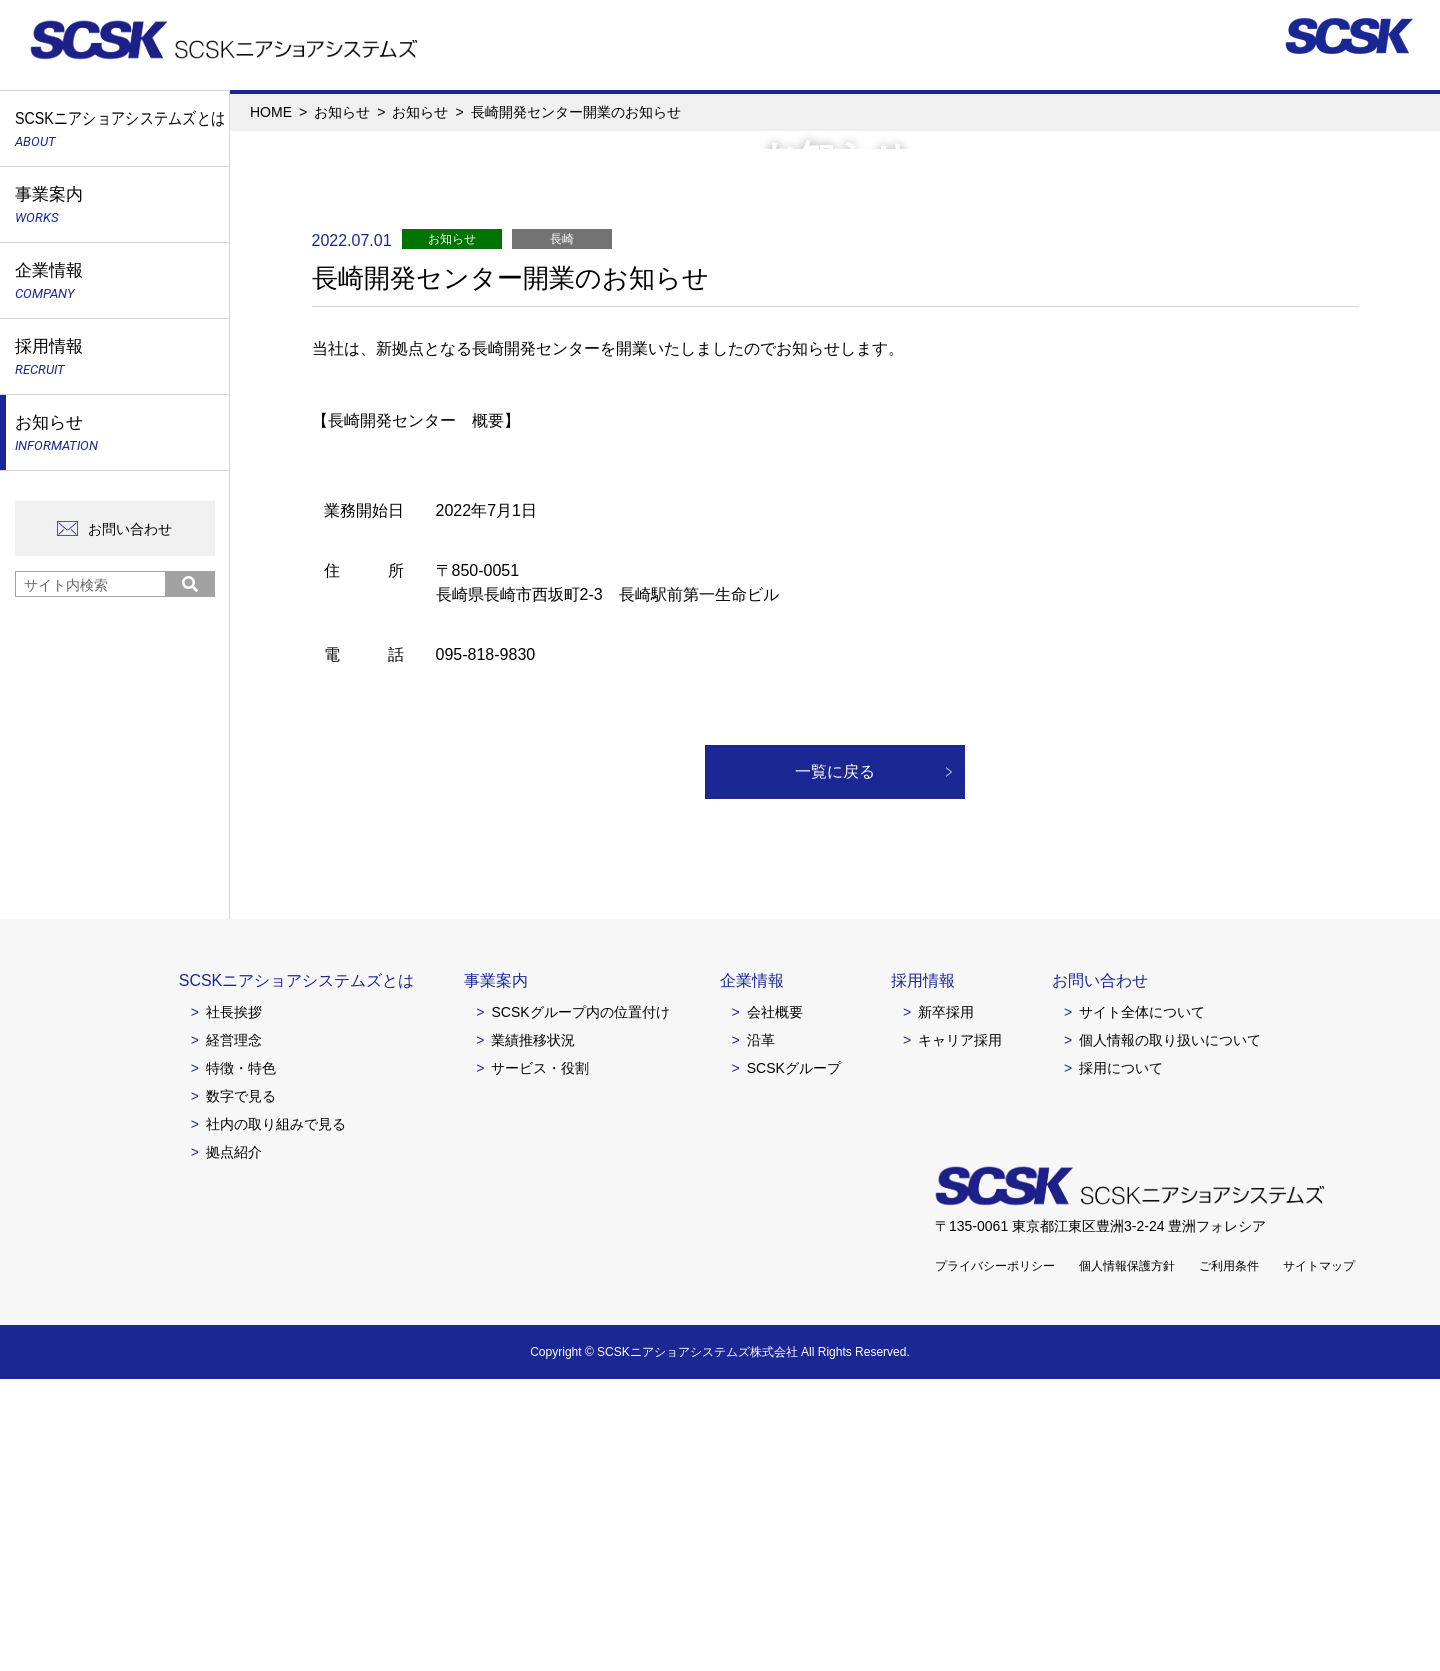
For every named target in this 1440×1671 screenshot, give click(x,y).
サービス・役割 (540, 1360)
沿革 (761, 1332)
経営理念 (234, 1332)
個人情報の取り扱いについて (1170, 1332)
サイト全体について (1142, 1304)
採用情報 (923, 1272)
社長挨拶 (234, 1304)
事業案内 (496, 1272)
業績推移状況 (533, 1332)
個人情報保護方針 (1127, 1558)
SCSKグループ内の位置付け (580, 1304)
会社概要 (775, 1304)
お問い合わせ (130, 529)
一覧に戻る (835, 1063)
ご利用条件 (1229, 1558)
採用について (1121, 1360)
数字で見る (241, 1388)
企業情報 (752, 1272)
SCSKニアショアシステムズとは (297, 1272)
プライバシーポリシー (995, 1558)
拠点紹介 (234, 1444)
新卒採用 (946, 1304)
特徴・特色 (241, 1360)
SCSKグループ (794, 1360)
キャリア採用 (960, 1332)
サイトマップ (1319, 1558)
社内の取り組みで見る (276, 1416)
